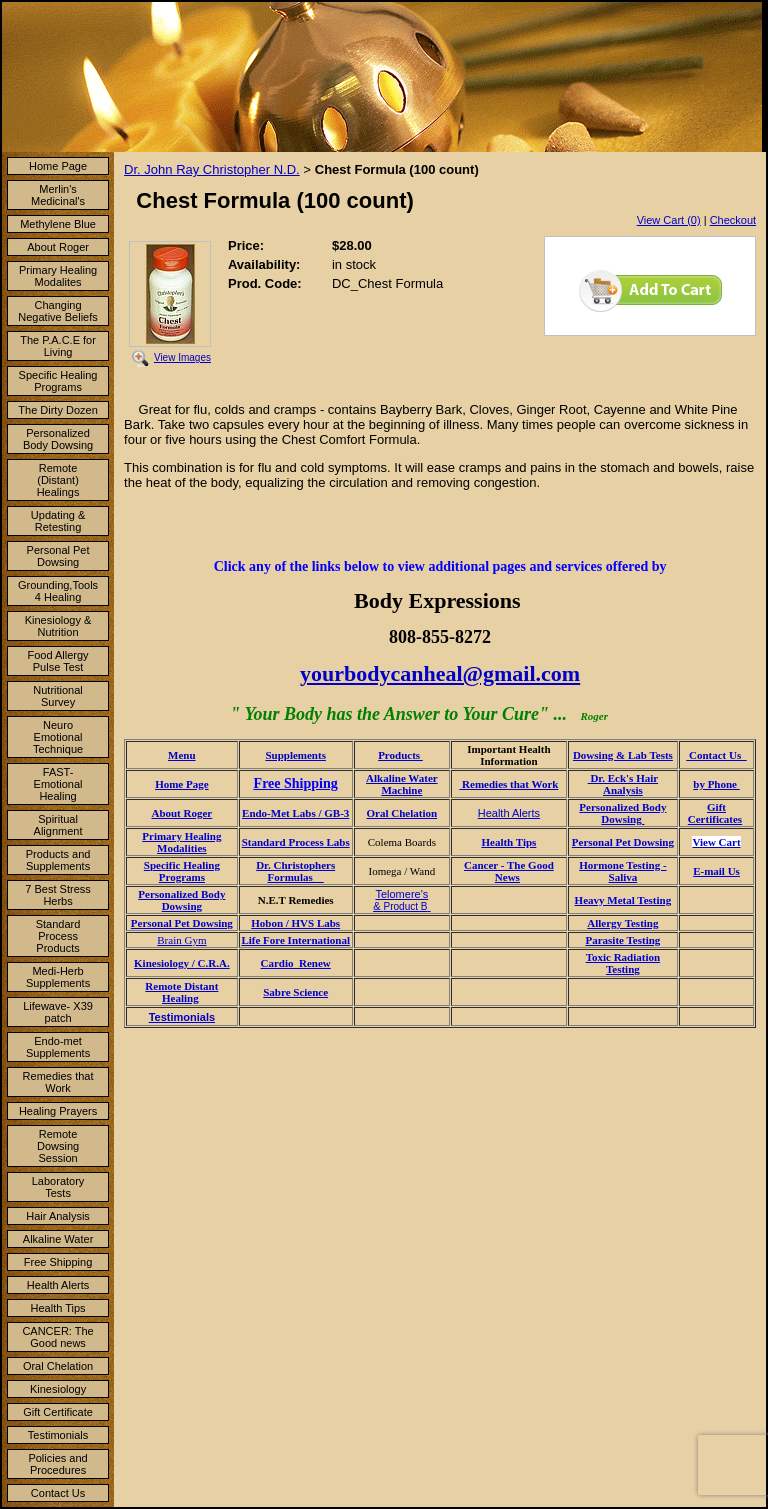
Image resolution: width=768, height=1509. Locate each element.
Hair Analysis (58, 1216)
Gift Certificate (58, 1412)
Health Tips (58, 1308)
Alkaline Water (58, 1239)
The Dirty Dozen (57, 410)
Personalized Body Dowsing (58, 439)
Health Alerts (58, 1285)
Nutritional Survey (58, 696)
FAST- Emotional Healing (58, 784)
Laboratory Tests (58, 1187)
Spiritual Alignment (58, 825)
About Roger (58, 247)
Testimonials (58, 1435)
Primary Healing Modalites (58, 276)
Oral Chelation (58, 1366)
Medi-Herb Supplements (58, 977)
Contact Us (58, 1493)
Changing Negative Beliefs (58, 311)
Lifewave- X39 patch (58, 1012)
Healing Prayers (58, 1111)
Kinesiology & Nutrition (58, 626)
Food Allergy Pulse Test (57, 661)
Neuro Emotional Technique (58, 737)
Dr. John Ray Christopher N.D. (212, 169)
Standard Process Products (58, 936)
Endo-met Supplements (58, 1047)
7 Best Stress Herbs (57, 895)
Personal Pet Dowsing (58, 556)
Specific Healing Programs (58, 381)
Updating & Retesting (58, 521)
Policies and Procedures (57, 1464)
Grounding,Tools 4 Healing (58, 591)
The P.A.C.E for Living (58, 346)
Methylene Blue (58, 224)
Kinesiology (58, 1389)
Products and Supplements (58, 860)
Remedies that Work (58, 1082)
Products (400, 755)
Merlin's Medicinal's (58, 195)
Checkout (733, 220)
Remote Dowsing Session (58, 1146)
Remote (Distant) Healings (58, 480)
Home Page (58, 166)
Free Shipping (58, 1262)
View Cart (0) (669, 220)
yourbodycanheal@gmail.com (440, 673)
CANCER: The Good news (57, 1337)
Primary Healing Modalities (181, 842)
